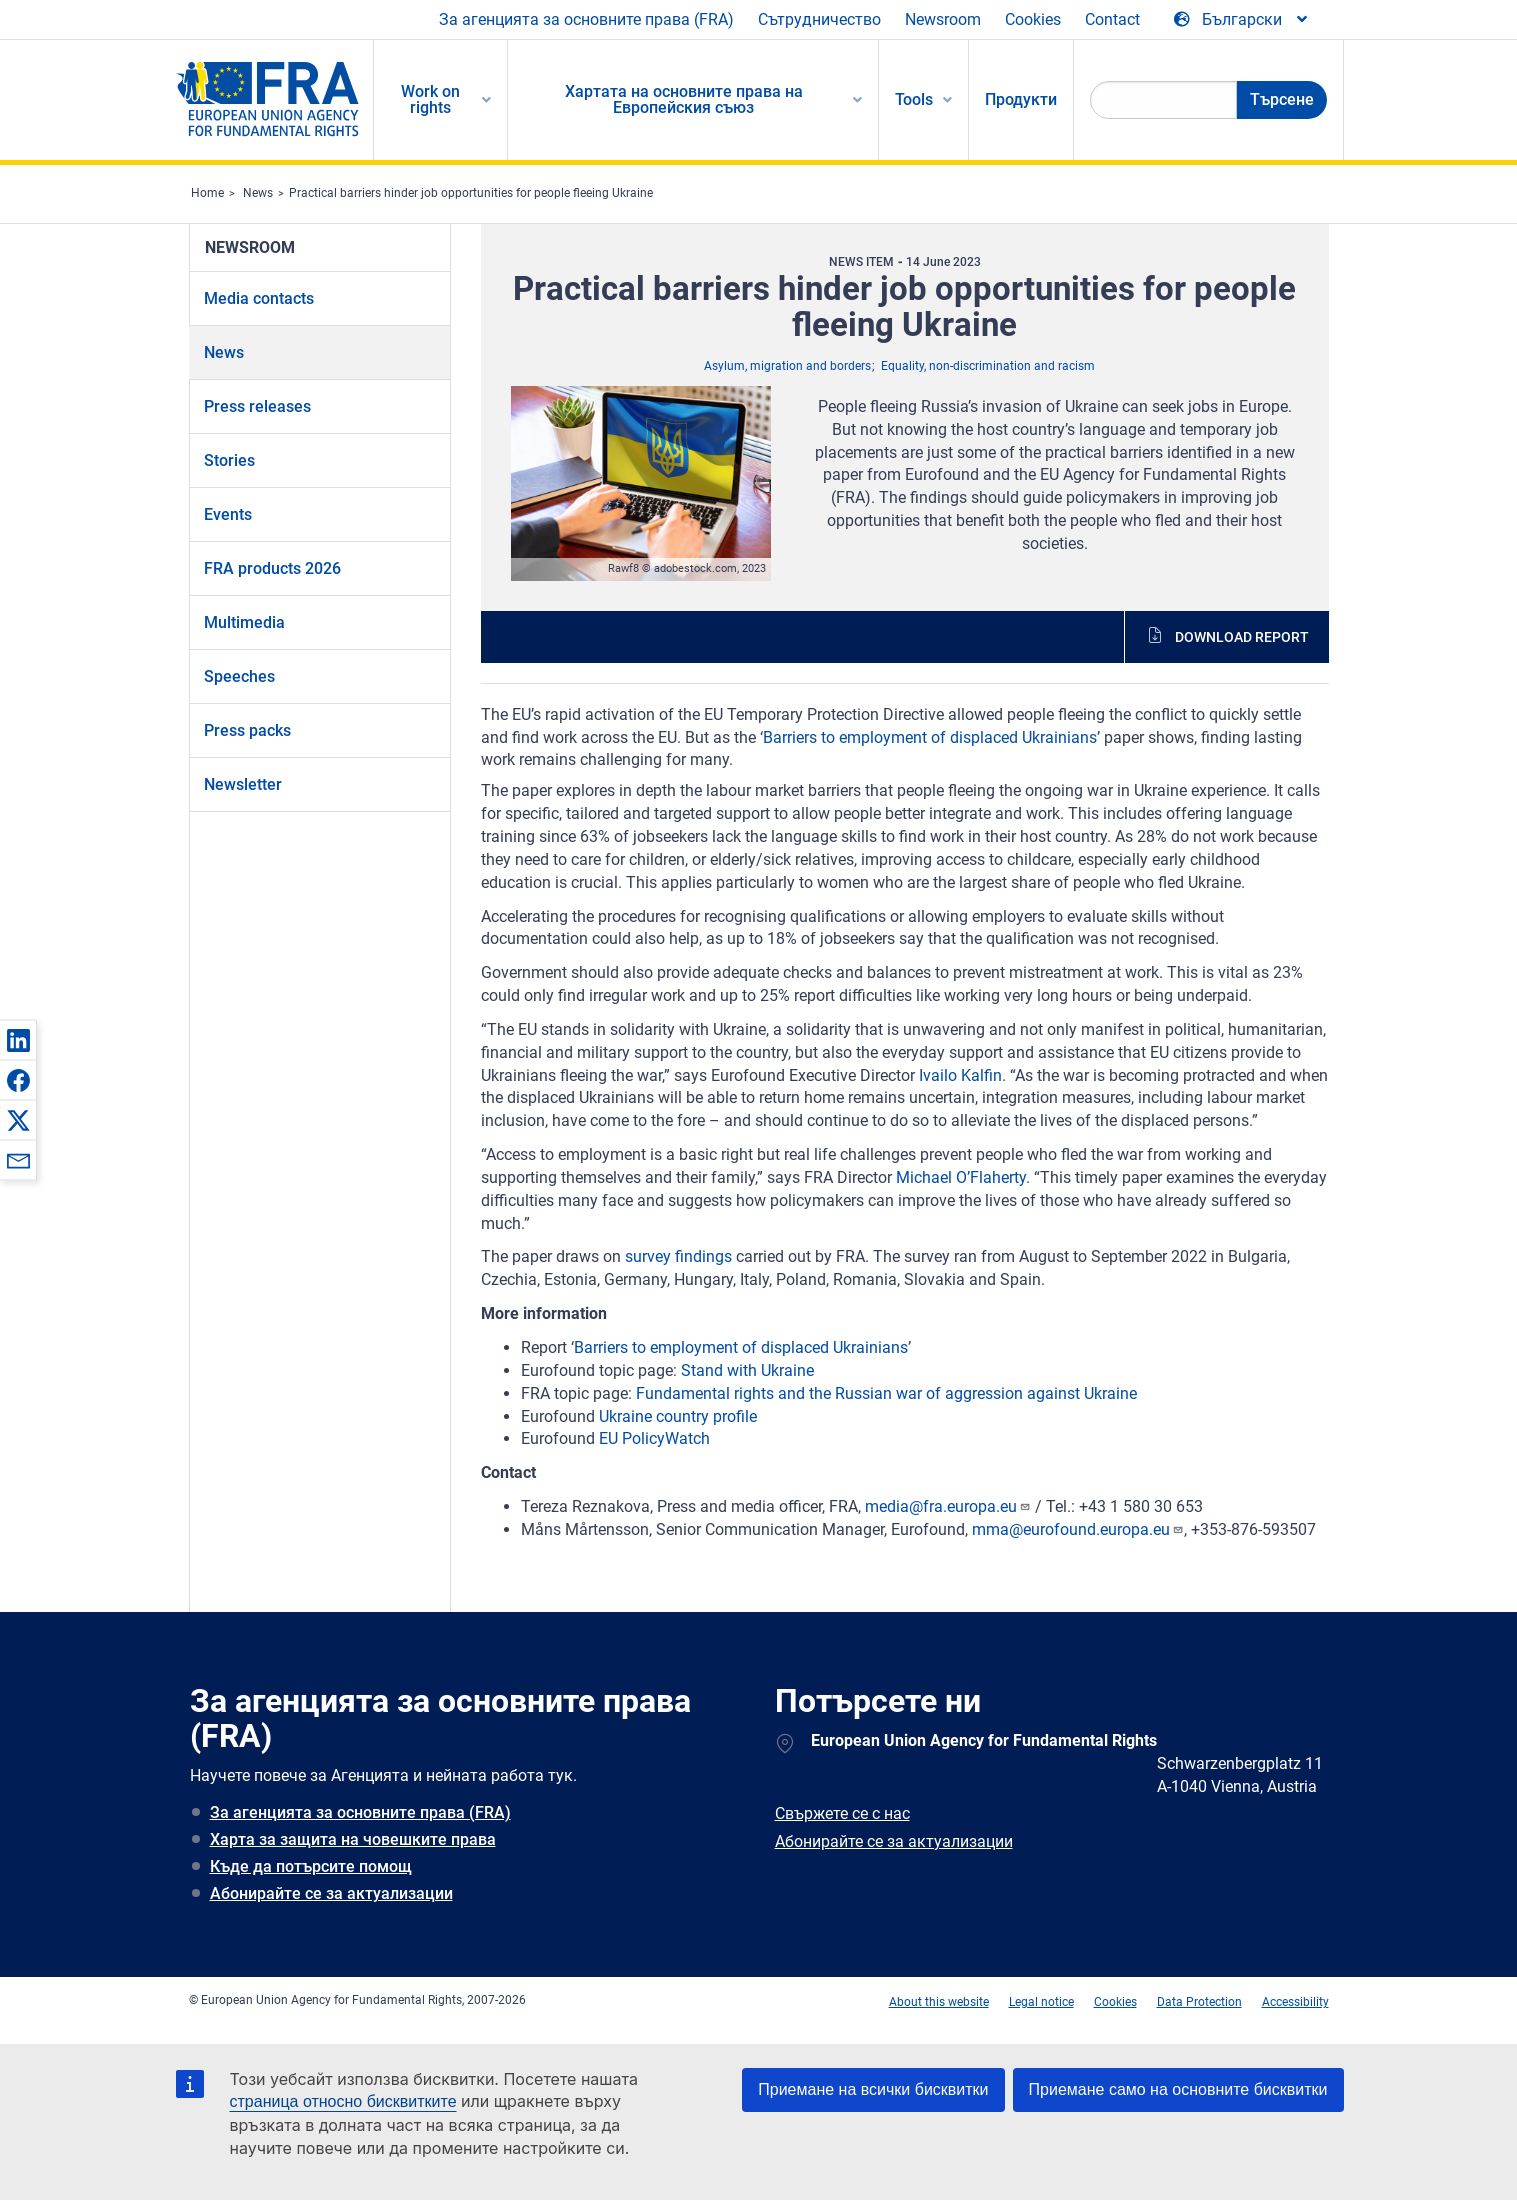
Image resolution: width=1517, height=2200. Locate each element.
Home (207, 193)
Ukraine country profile (678, 1416)
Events (228, 514)
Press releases (257, 406)
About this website (939, 2002)
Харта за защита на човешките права (353, 1839)
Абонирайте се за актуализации (331, 1893)
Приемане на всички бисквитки (873, 2089)
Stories (229, 460)
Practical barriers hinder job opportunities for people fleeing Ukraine (471, 193)
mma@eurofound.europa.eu (1078, 1529)
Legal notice (1041, 2002)
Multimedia (244, 622)
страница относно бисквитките (343, 2101)
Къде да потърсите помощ (311, 1866)
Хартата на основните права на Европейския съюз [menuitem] (684, 99)
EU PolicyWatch (654, 1438)
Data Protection (1199, 2002)
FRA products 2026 (272, 568)
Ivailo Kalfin (960, 1075)
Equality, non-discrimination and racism (988, 366)
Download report (1242, 637)
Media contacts (259, 298)
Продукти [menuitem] (1021, 99)
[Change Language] (1242, 20)
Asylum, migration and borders (787, 366)
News (258, 193)
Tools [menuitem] (914, 99)
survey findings (678, 1256)
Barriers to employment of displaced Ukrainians (930, 737)
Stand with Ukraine (747, 1370)
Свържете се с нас (842, 1813)
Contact (1112, 19)
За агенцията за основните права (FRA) (586, 19)
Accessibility (1295, 2002)
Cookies (1033, 19)
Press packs (247, 730)
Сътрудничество (819, 19)
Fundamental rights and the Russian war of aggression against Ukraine (886, 1393)
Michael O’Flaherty (961, 1177)
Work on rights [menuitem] (430, 99)
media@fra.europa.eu (948, 1506)
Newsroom (943, 19)
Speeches (239, 676)
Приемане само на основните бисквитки (1178, 2089)
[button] (18, 1040)
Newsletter (243, 784)
